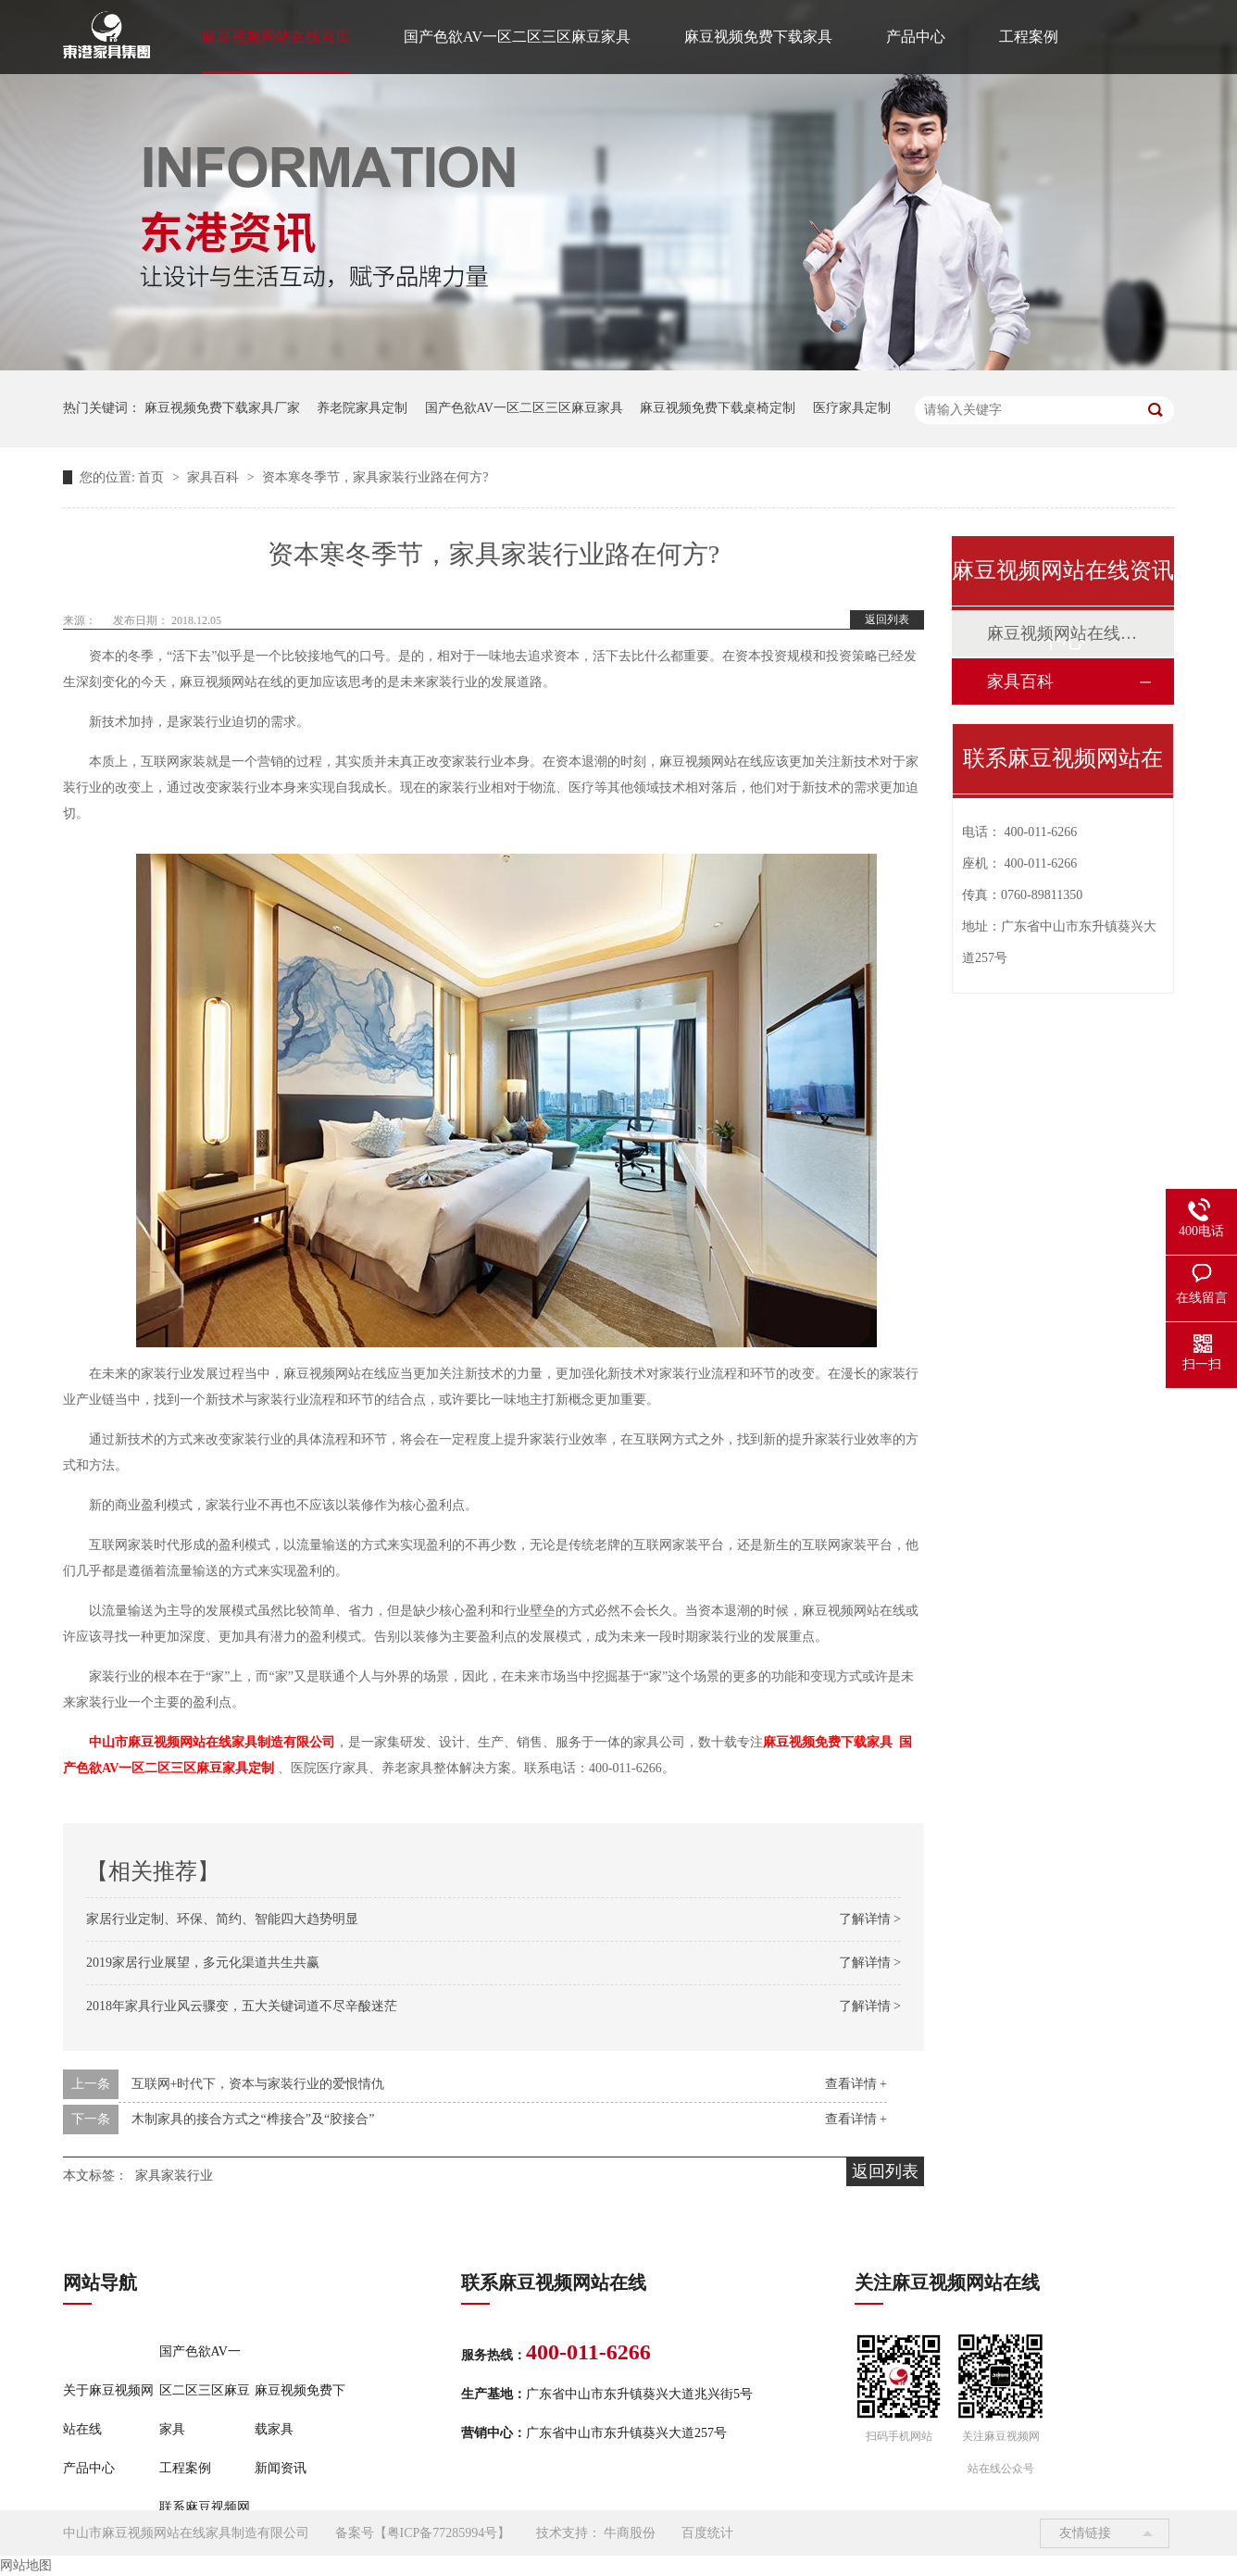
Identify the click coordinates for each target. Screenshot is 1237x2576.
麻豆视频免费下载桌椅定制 (717, 408)
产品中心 (915, 36)
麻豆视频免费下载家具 (758, 36)
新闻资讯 (280, 2468)
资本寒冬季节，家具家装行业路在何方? (375, 477)
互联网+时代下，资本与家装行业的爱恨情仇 (258, 2084)
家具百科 (215, 477)
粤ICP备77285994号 (442, 2533)
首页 (153, 477)
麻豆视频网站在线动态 (1062, 633)
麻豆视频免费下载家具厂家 (222, 408)
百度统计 (707, 2533)
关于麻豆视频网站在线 (108, 2409)
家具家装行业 (174, 2175)
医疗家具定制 (852, 408)
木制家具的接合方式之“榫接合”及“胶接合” (253, 2119)
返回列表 (887, 619)
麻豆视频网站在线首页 (276, 36)
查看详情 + (856, 2084)
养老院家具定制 (362, 408)
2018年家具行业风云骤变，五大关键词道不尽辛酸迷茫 (241, 2006)
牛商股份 (630, 2533)
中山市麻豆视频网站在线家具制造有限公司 (212, 1742)
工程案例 (1028, 36)
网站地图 (26, 2565)
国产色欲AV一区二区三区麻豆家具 (517, 36)
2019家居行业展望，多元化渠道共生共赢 (202, 1963)
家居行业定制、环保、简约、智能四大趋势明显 (222, 1919)
